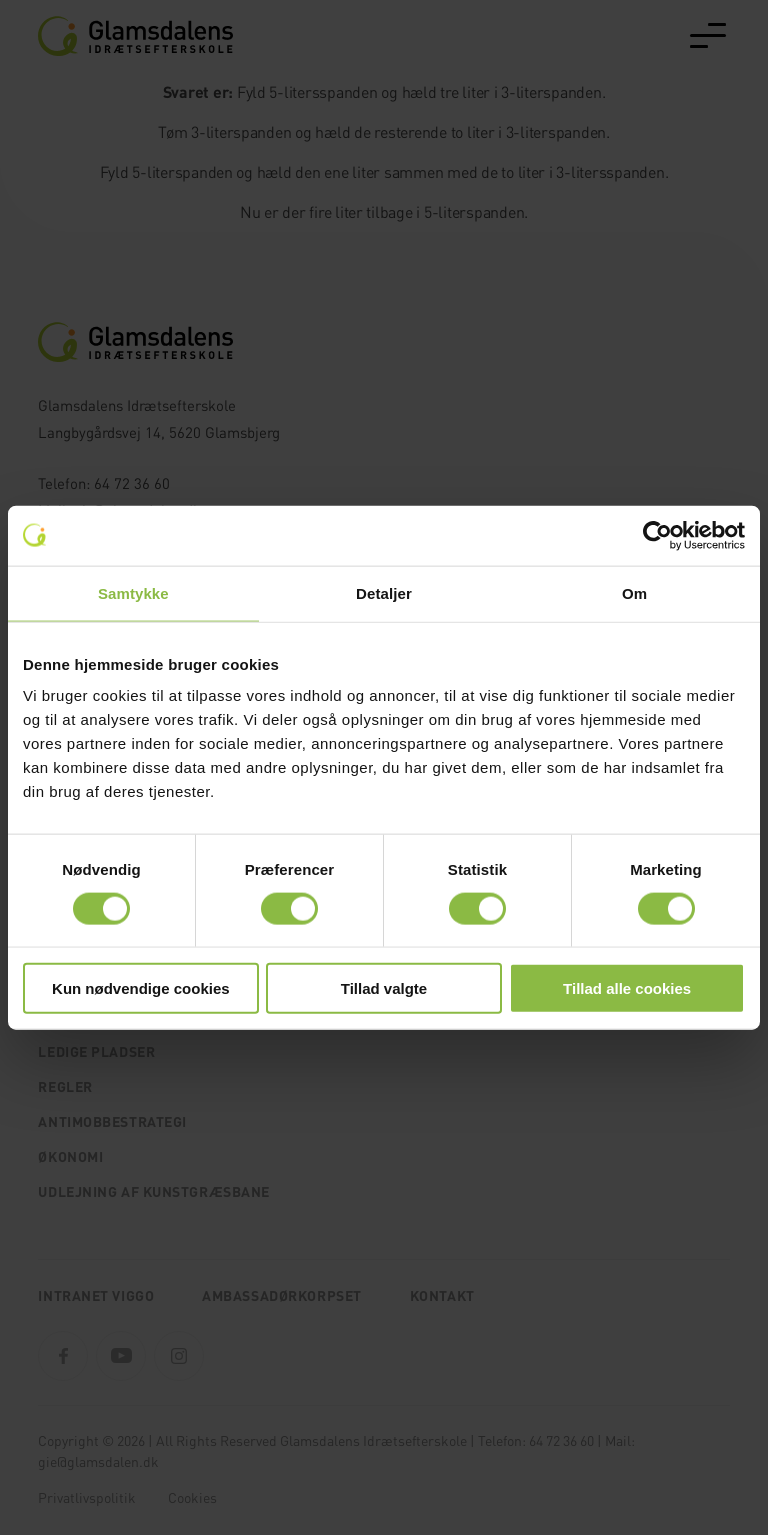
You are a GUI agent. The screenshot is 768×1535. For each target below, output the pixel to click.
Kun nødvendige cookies (141, 988)
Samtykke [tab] (133, 592)
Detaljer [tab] (384, 592)
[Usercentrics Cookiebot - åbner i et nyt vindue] (657, 535)
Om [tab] (634, 592)
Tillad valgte (384, 988)
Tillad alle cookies (627, 988)
